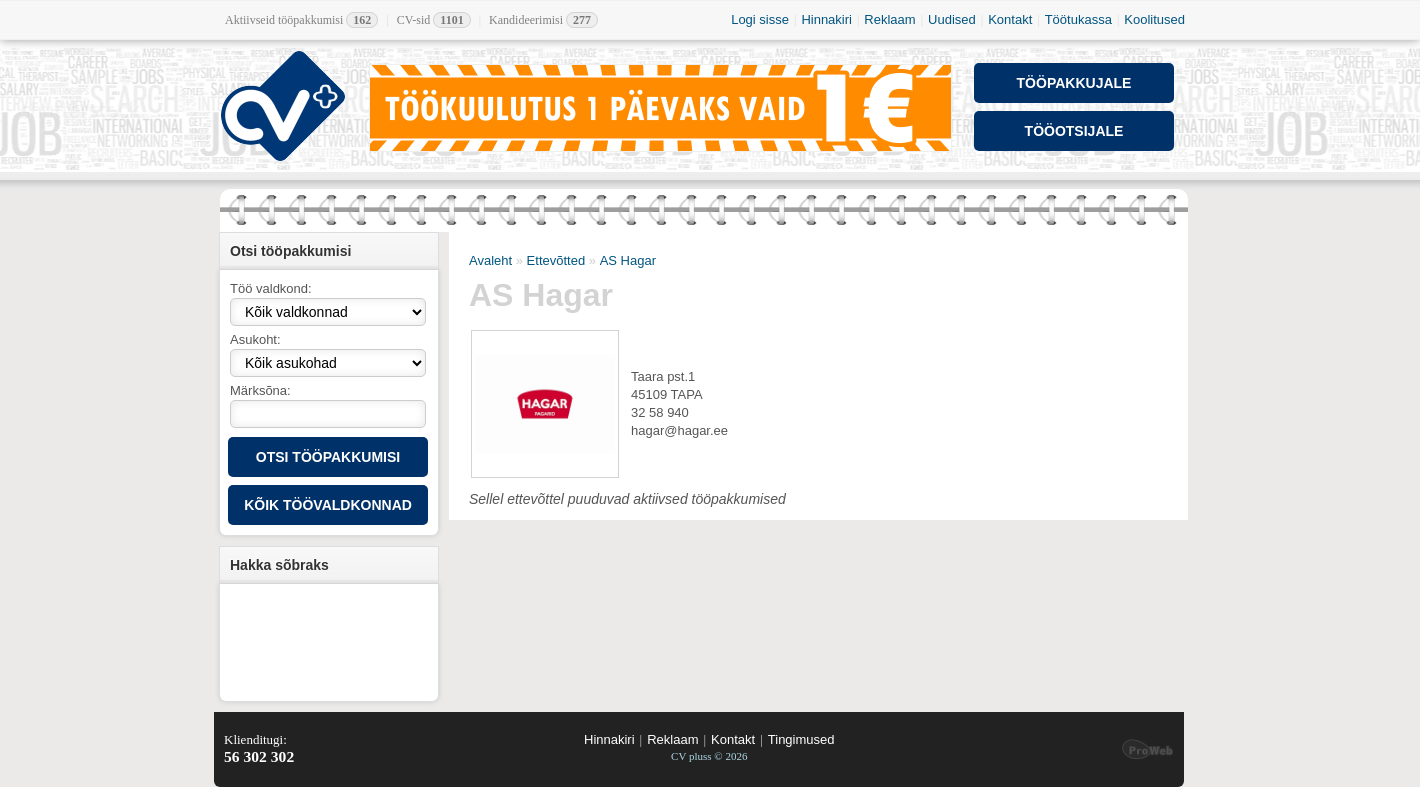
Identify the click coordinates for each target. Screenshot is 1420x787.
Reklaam (889, 19)
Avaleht (490, 260)
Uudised (952, 19)
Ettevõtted (556, 260)
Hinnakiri (826, 19)
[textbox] (328, 414)
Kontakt (1010, 19)
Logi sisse (760, 19)
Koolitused (1154, 19)
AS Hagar (628, 260)
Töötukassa (1078, 19)
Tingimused (801, 739)
